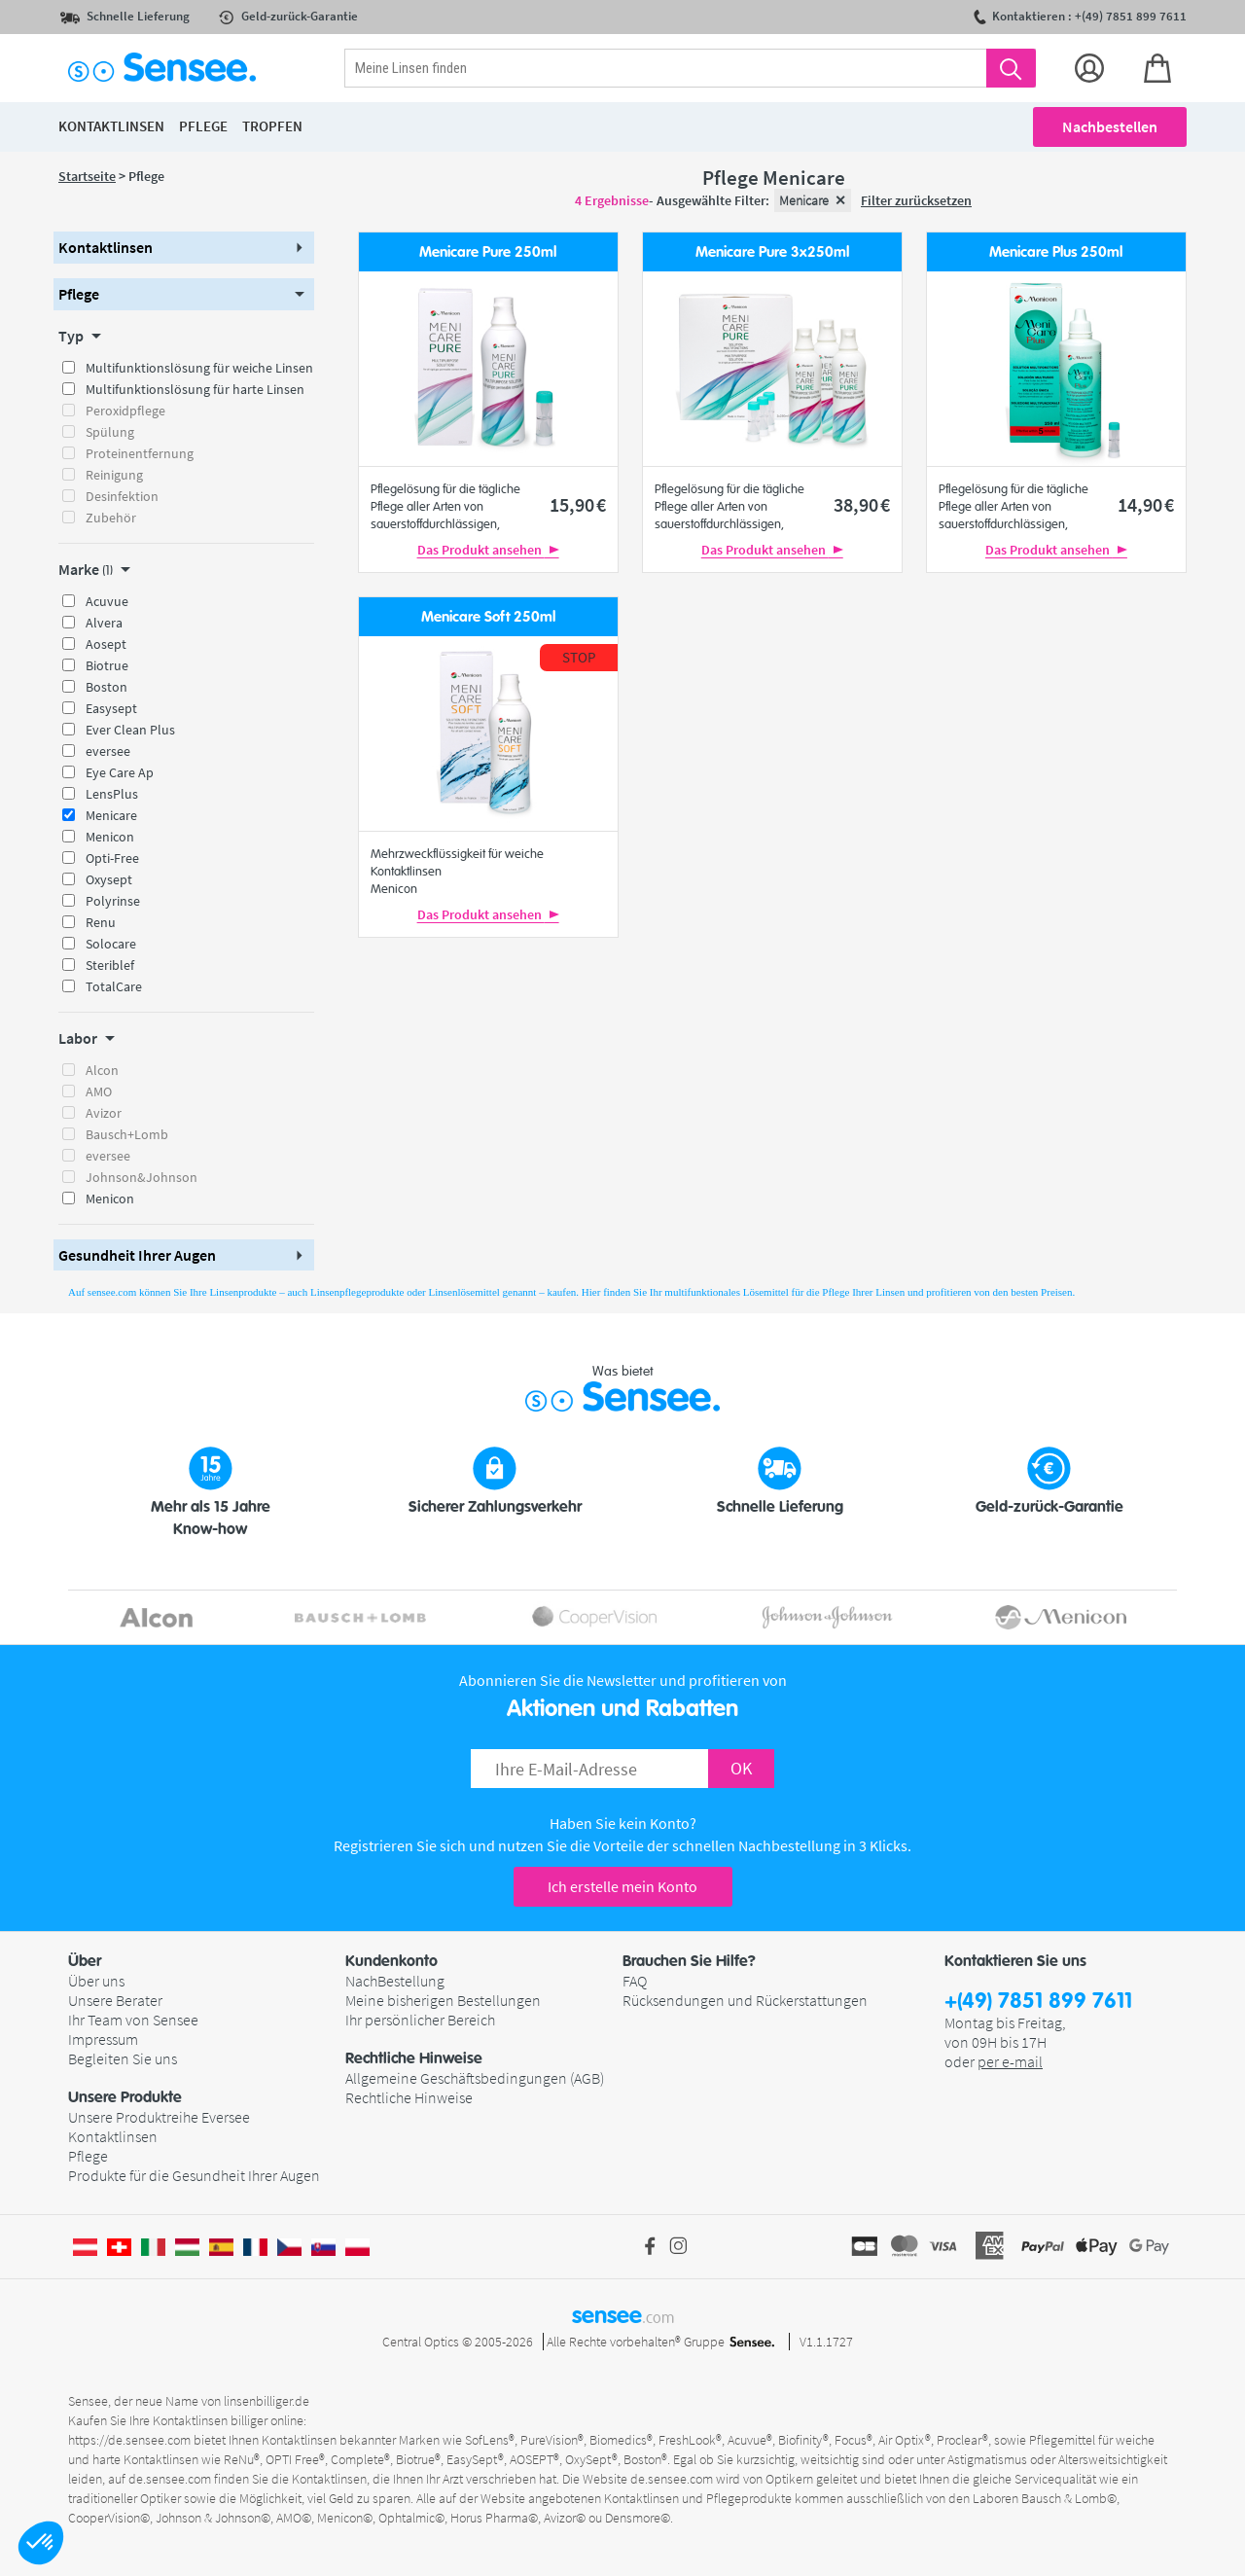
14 (1146, 504)
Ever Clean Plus (130, 729)
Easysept (111, 708)
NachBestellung (395, 1980)
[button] (41, 2543)
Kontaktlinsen (113, 2136)
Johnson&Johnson (141, 1177)
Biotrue (107, 665)
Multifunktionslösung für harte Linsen (195, 389)
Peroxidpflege (125, 410)
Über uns (96, 1980)
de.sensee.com (169, 2478)
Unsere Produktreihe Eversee (159, 2117)
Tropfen (272, 126)
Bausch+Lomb (127, 1134)
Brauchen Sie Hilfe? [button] (689, 1961)
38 (862, 504)
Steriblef (110, 965)
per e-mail (1010, 2061)
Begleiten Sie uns (122, 2058)
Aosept (106, 644)
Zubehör (111, 517)
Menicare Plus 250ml (1055, 252)
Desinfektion (122, 496)
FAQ (634, 1980)
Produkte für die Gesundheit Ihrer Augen (194, 2175)
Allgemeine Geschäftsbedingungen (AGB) (474, 2078)
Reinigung (114, 474)
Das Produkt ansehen (488, 549)
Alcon (102, 1070)
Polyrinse (113, 901)
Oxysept (109, 879)
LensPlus (112, 794)
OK (741, 1768)
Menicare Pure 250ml (487, 252)
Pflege (88, 2155)
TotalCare (114, 986)
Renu (101, 922)
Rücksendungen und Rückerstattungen (745, 2000)
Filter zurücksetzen (916, 200)
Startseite (87, 176)
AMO (99, 1091)
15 (578, 504)
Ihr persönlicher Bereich (420, 2019)
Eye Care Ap (120, 772)
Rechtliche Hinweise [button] (413, 2058)
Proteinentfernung (140, 453)
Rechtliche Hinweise (409, 2097)
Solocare (111, 943)
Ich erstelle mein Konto (622, 1886)
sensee (623, 2315)
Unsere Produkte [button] (125, 2097)
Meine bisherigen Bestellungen (443, 2000)
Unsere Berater (115, 2000)
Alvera (104, 622)
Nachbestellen (1109, 126)
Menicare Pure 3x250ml (772, 252)
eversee (108, 751)
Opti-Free (112, 858)
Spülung (110, 432)
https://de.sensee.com (129, 2440)
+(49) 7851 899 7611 (1038, 2001)
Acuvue (107, 601)
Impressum (103, 2039)
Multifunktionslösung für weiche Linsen (199, 367)
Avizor (104, 1113)
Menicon (110, 836)
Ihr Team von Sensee (133, 2019)
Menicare (111, 815)
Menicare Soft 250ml (488, 617)
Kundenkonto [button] (391, 1961)
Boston (106, 687)
